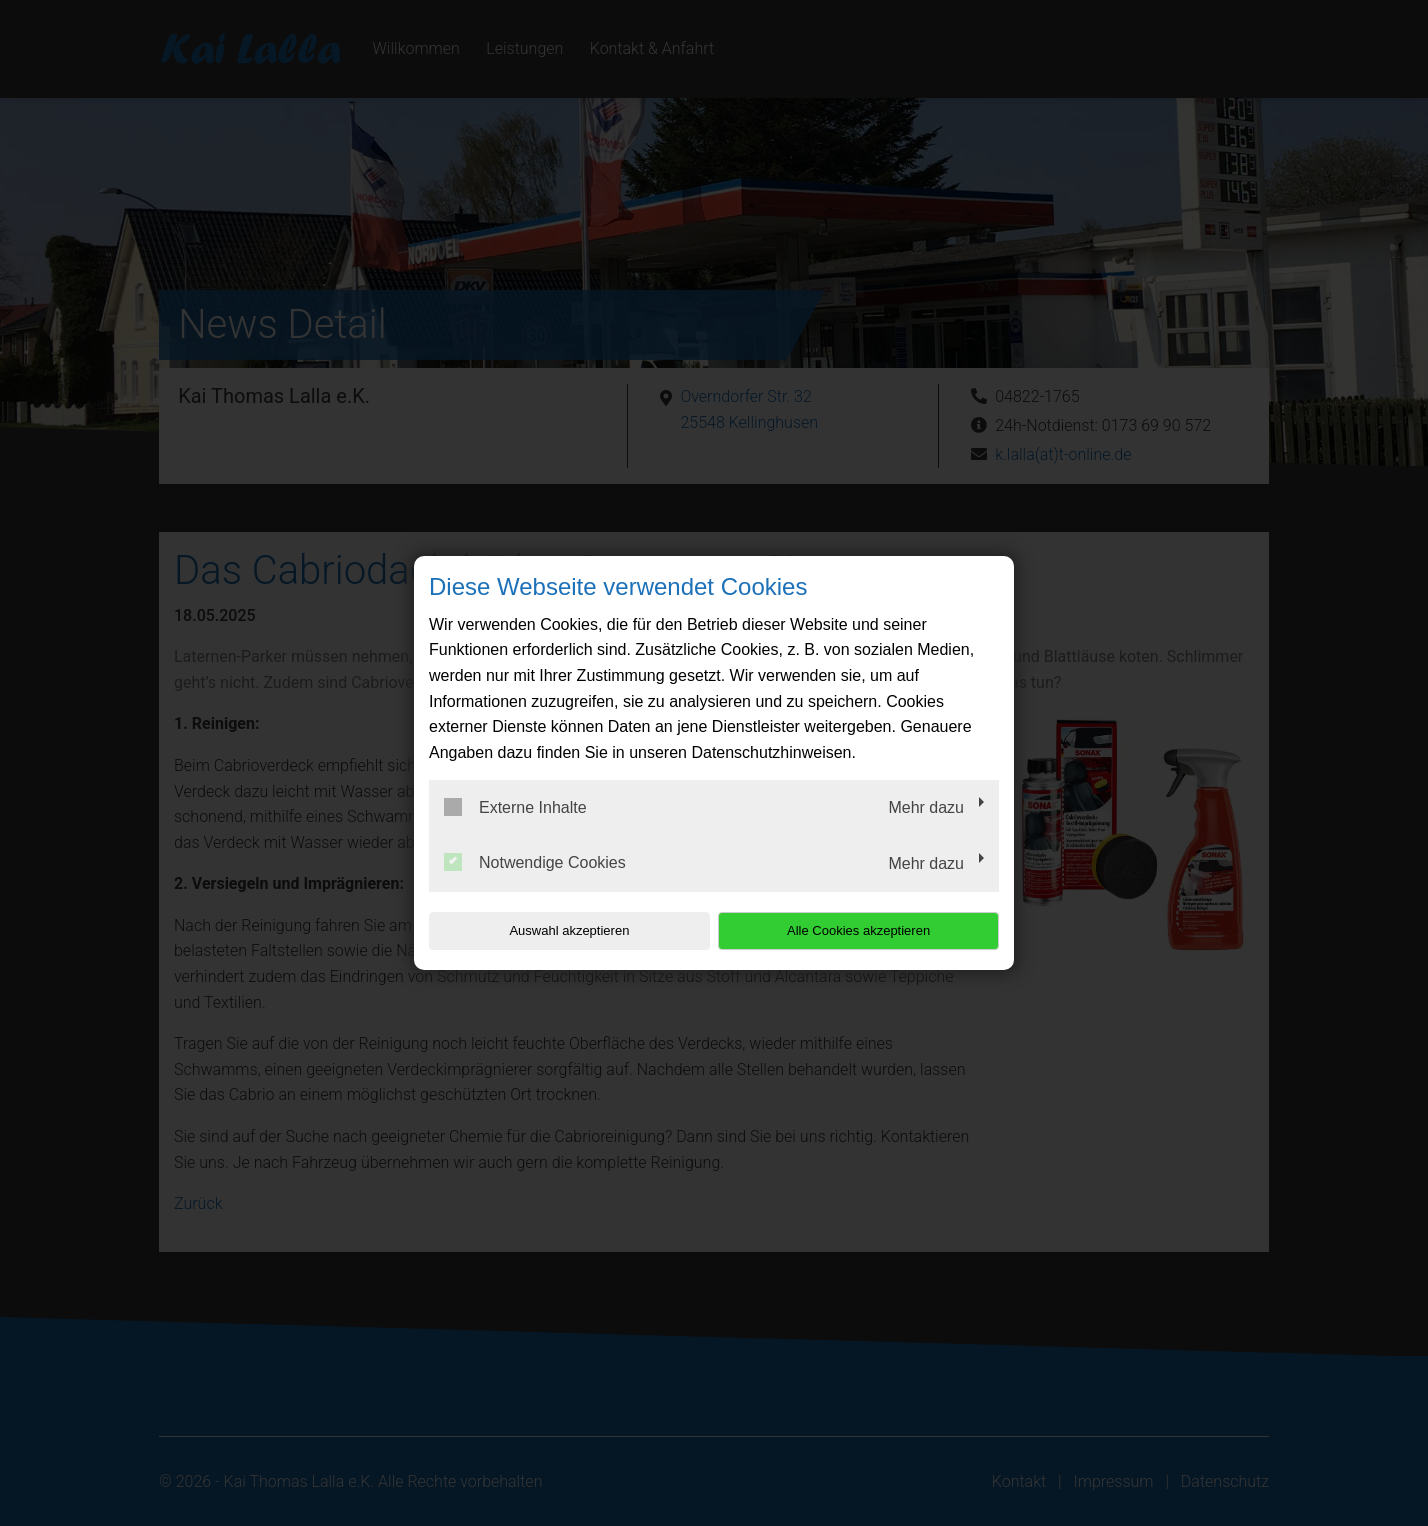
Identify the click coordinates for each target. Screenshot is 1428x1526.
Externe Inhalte (515, 807)
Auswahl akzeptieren (557, 930)
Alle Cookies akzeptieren (870, 930)
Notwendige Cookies (535, 862)
